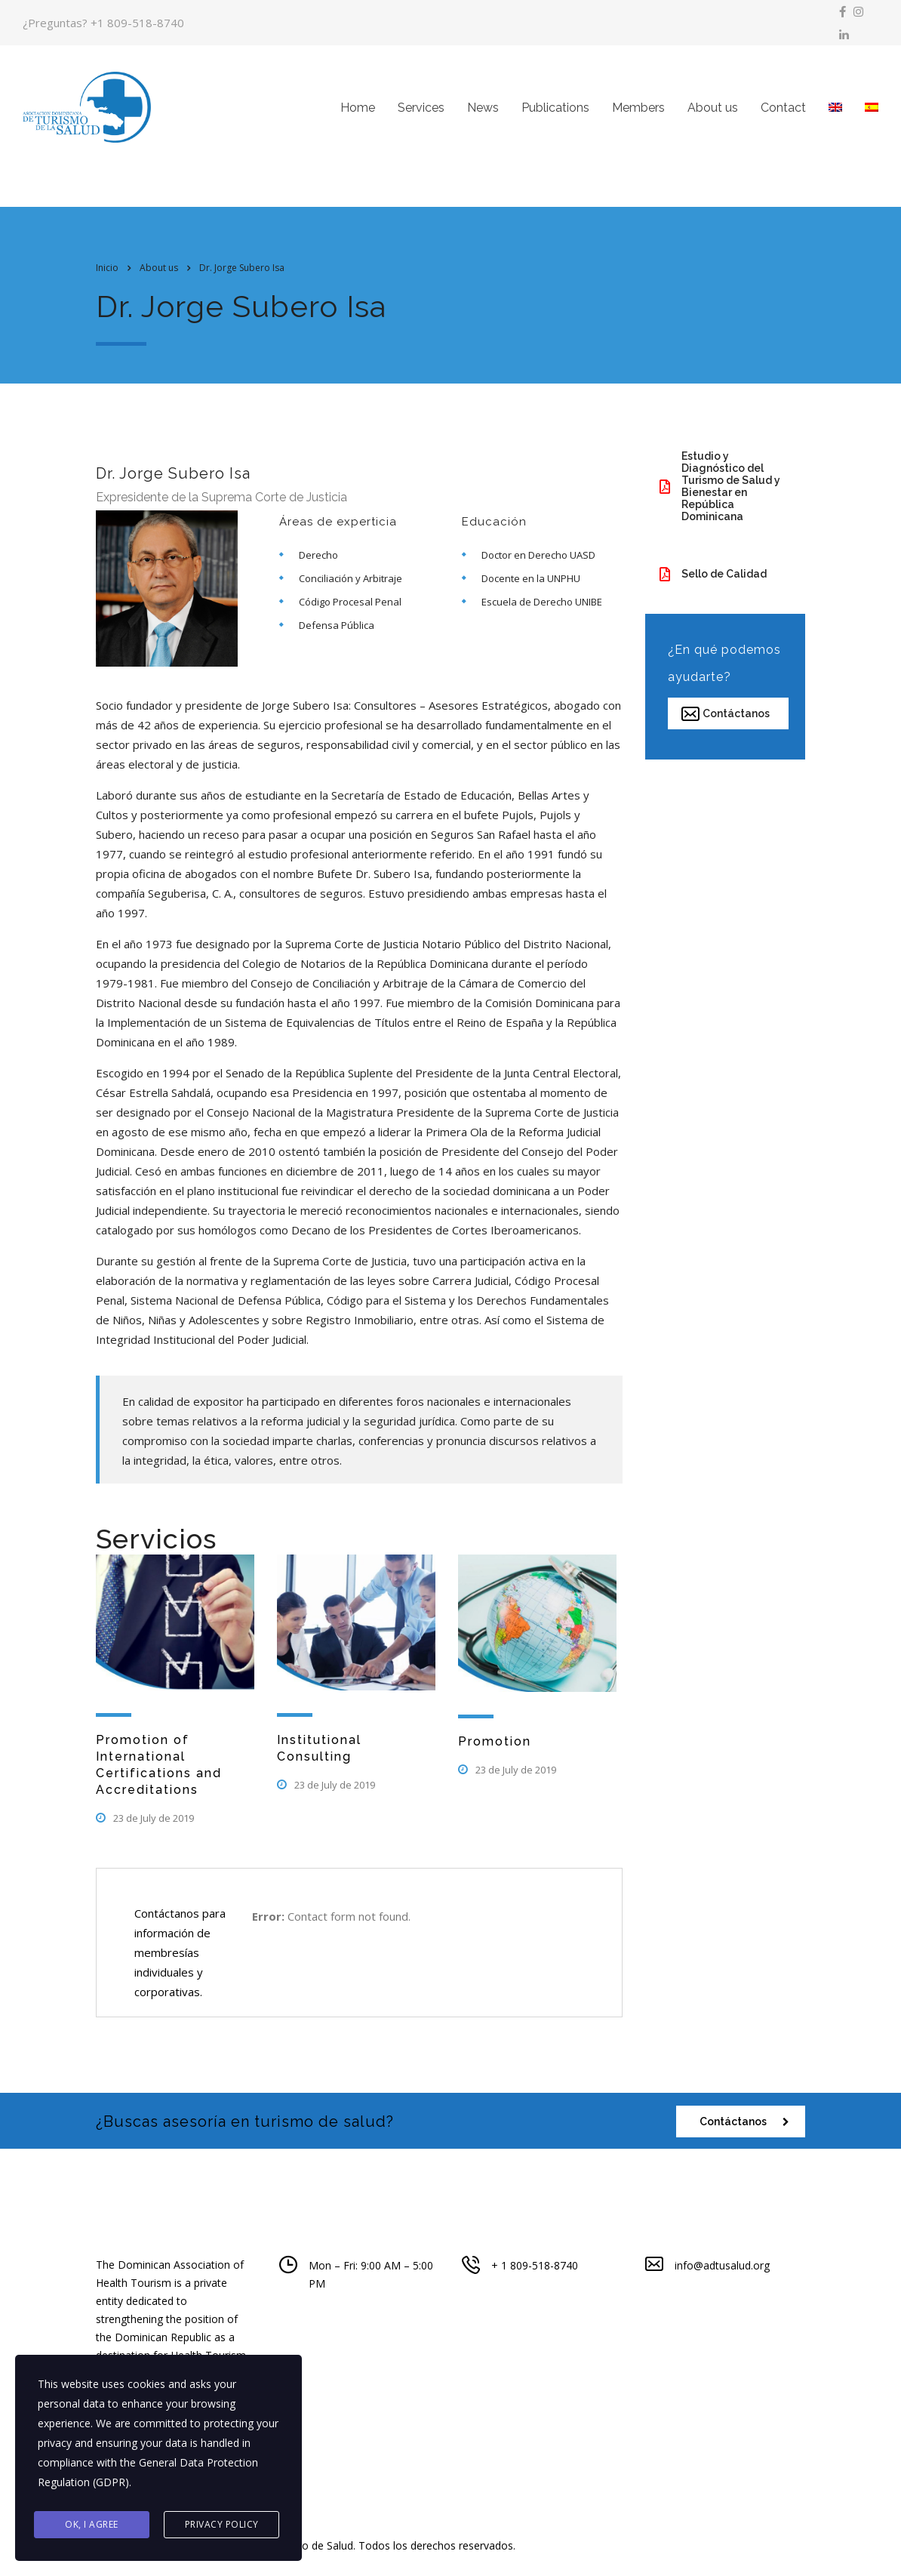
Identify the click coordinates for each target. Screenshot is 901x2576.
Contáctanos (725, 714)
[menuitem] (835, 107)
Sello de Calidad (713, 574)
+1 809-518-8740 (137, 22)
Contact (783, 107)
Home (357, 107)
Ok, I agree (91, 2524)
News (483, 107)
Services (421, 107)
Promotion (494, 1741)
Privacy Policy (222, 2524)
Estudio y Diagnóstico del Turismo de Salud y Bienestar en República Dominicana (720, 486)
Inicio (107, 267)
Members (638, 107)
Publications (555, 107)
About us (712, 107)
